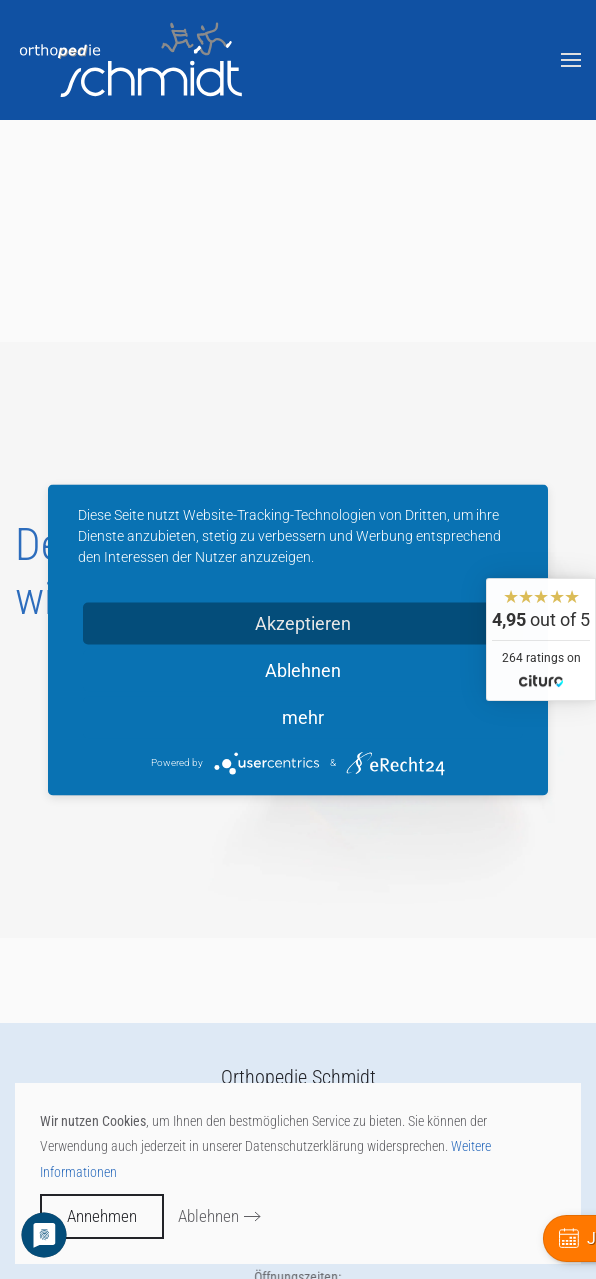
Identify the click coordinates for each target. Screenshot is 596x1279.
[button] (571, 60)
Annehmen (102, 1216)
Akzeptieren (303, 622)
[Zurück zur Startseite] (132, 60)
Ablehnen (208, 1216)
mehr (303, 716)
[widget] (541, 639)
